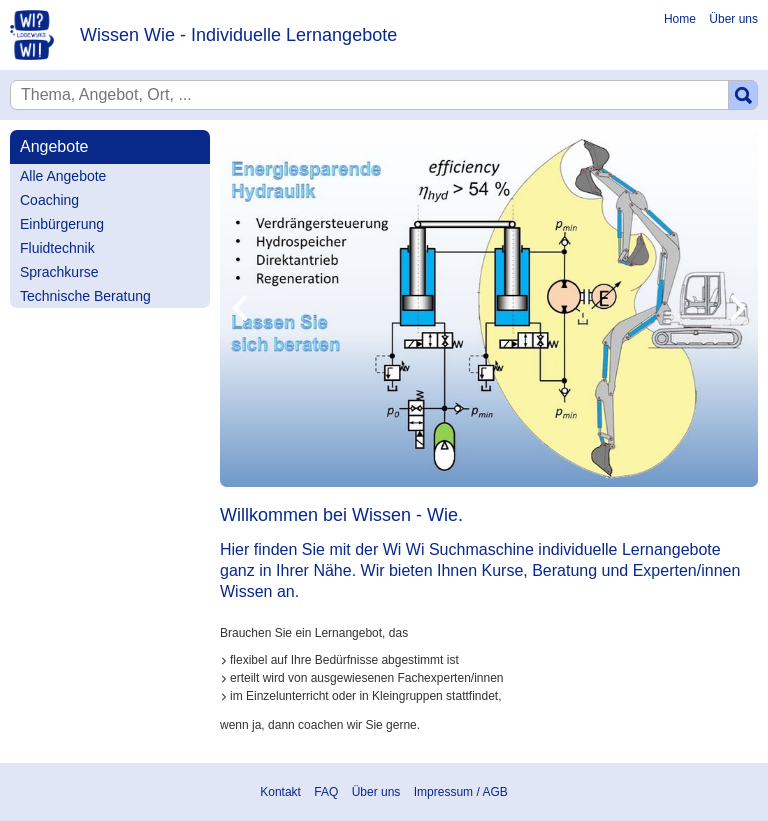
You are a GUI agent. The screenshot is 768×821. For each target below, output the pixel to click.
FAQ (326, 792)
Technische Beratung (85, 296)
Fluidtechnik (57, 248)
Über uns (733, 19)
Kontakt (280, 792)
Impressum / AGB (461, 792)
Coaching (49, 200)
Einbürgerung (62, 224)
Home (680, 19)
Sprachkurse (59, 272)
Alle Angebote (63, 176)
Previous (240, 309)
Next (738, 309)
